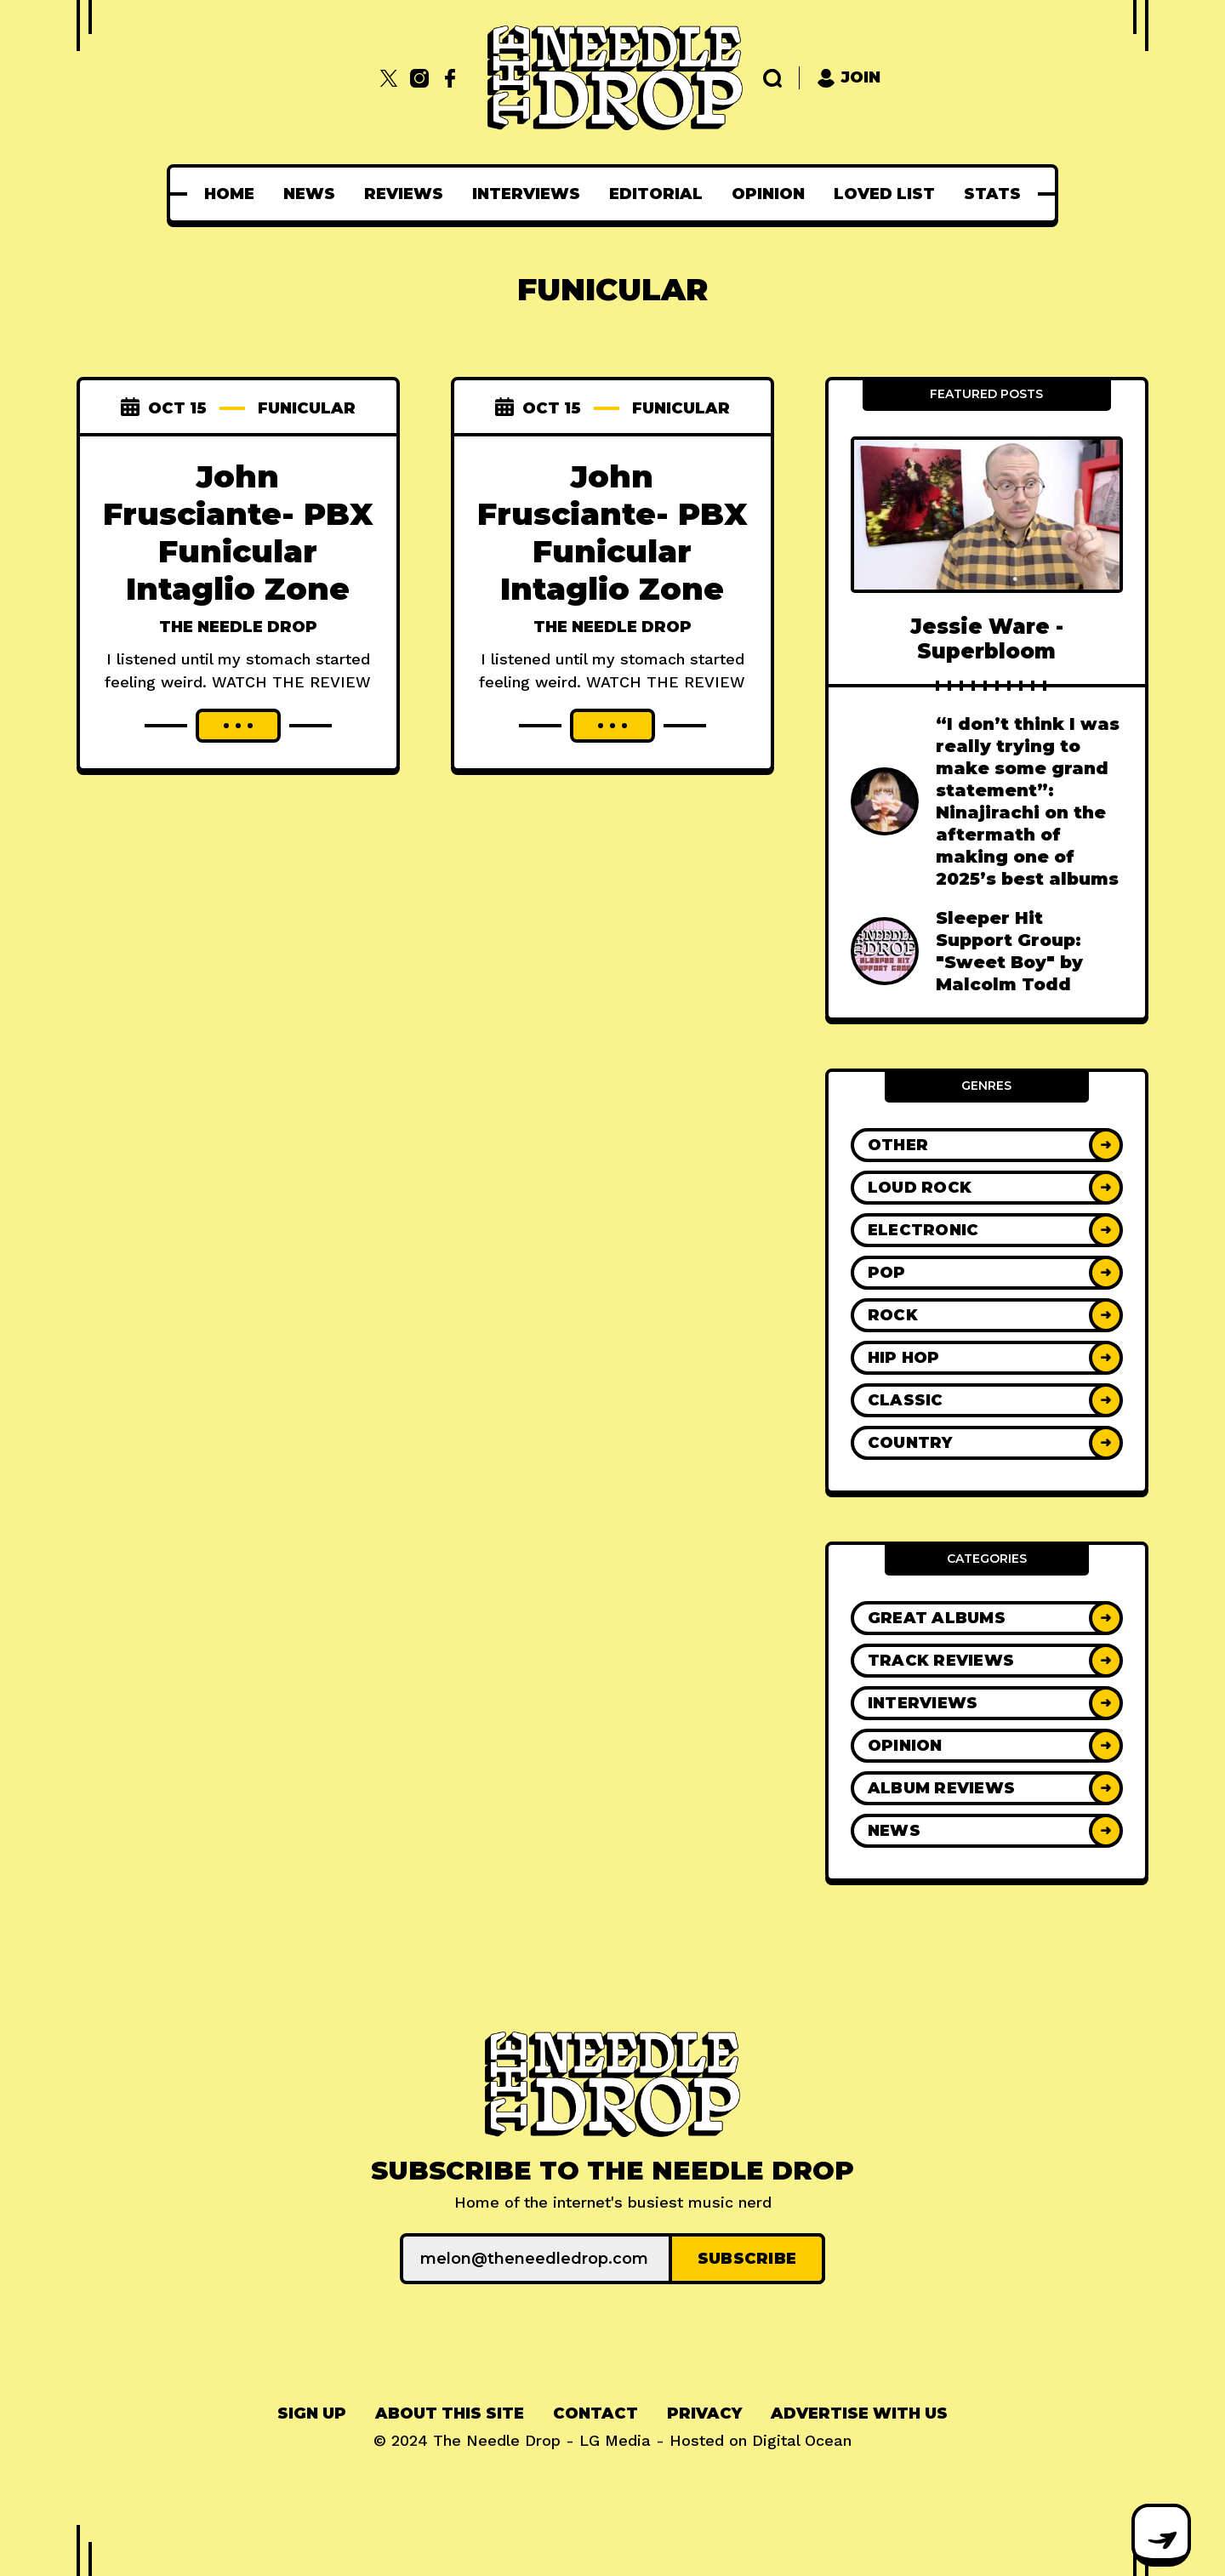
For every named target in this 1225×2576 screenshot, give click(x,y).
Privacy (704, 2413)
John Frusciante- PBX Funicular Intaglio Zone (238, 532)
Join (848, 78)
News (309, 194)
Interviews (526, 194)
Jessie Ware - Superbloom (986, 639)
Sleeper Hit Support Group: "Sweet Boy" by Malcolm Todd (1009, 951)
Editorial (656, 194)
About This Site (449, 2413)
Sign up (311, 2413)
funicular (307, 408)
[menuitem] (229, 194)
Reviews (403, 194)
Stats (992, 194)
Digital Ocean (802, 2440)
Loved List (884, 194)
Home (229, 194)
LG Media (615, 2440)
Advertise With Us (859, 2413)
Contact (595, 2413)
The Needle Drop (238, 627)
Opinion (768, 194)
